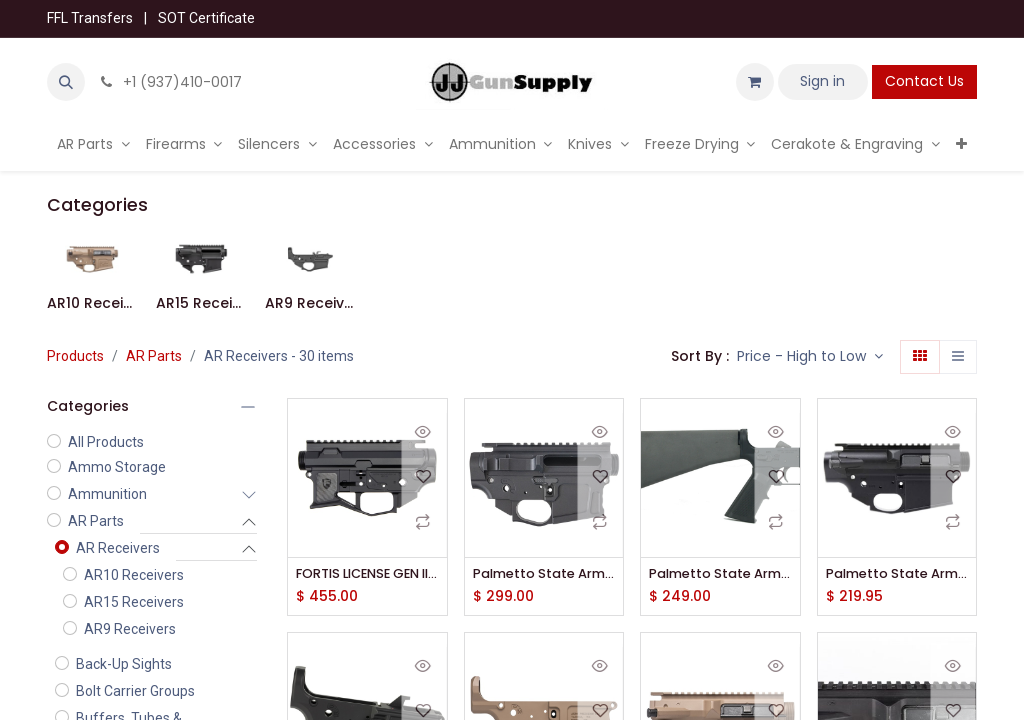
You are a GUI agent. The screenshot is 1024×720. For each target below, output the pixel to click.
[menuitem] (93, 144)
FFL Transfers (90, 18)
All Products (106, 442)
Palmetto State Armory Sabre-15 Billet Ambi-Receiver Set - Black (544, 574)
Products (75, 356)
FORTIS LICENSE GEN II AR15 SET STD (367, 574)
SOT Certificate (206, 18)
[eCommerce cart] (755, 82)
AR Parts (154, 356)
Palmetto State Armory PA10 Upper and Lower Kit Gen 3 (897, 574)
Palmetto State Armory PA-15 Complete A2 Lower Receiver (720, 574)
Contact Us (924, 81)
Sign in (822, 81)
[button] (66, 82)
